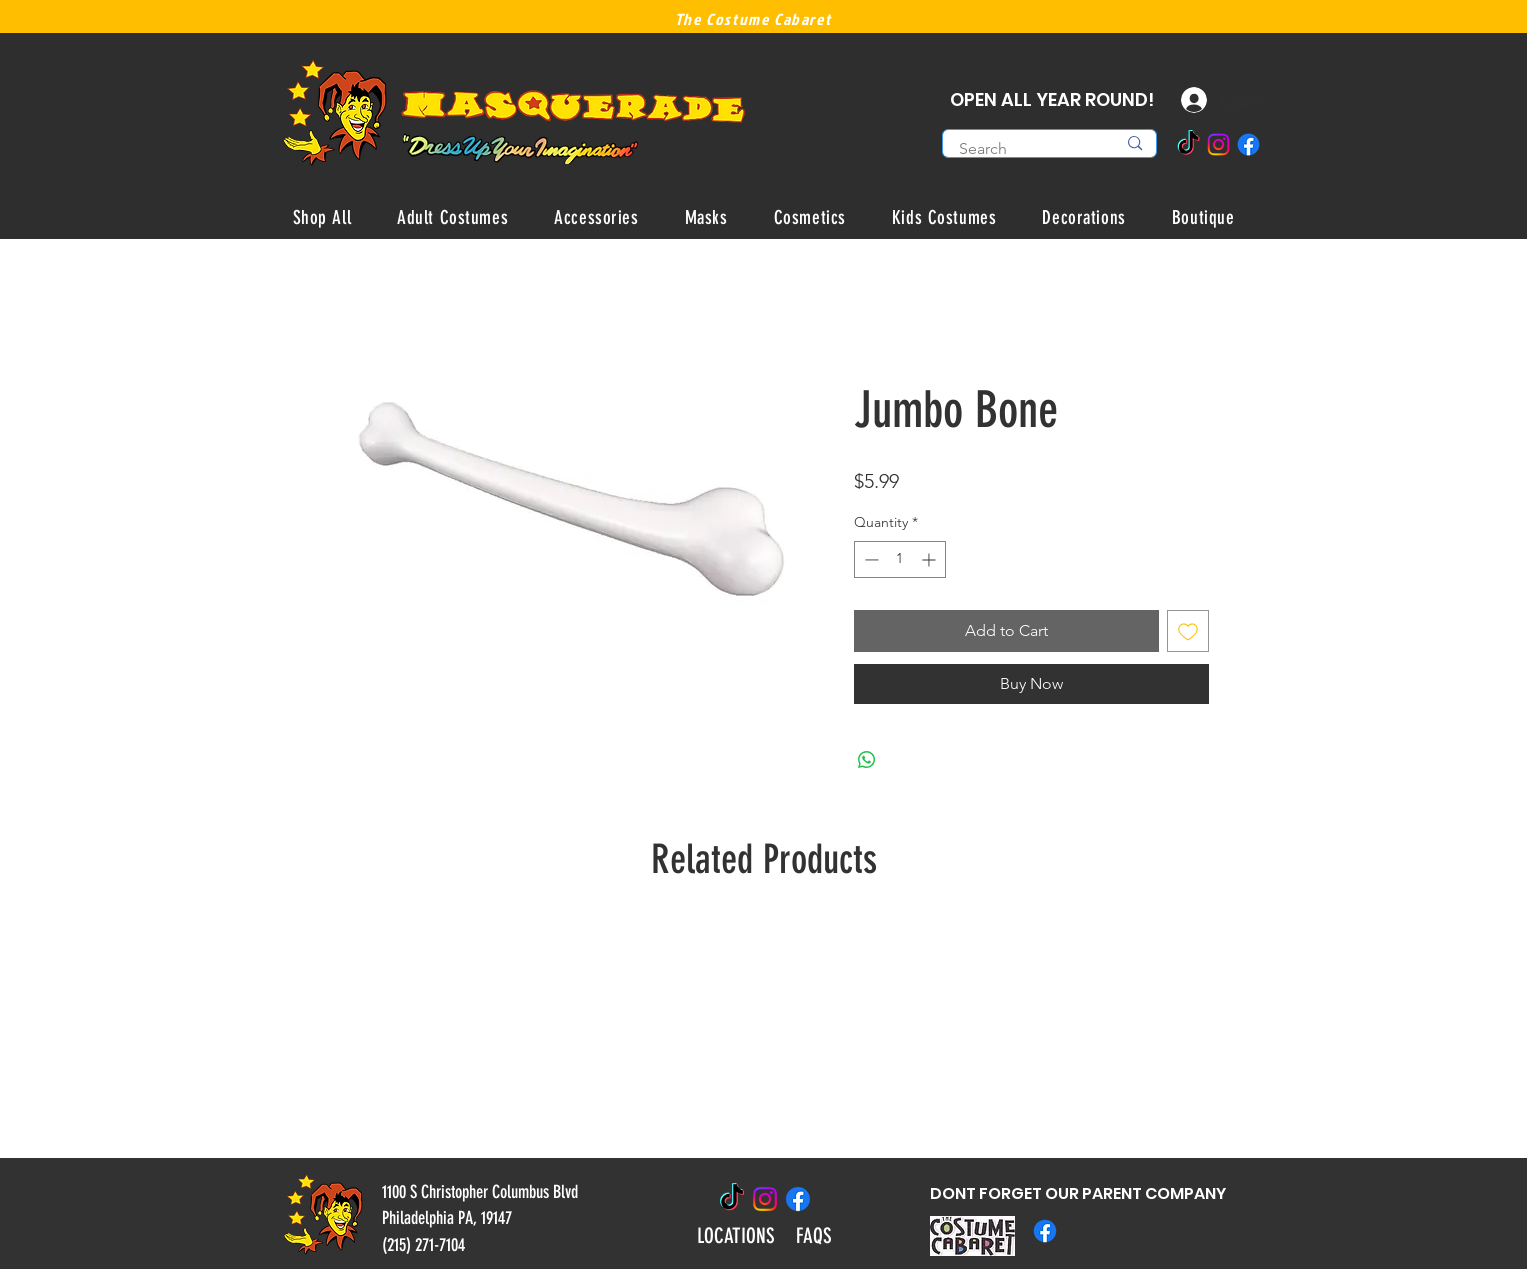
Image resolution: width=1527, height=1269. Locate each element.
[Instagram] (1218, 144)
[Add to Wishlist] (1188, 631)
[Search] (1023, 149)
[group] (764, 1031)
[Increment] (930, 559)
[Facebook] (1248, 144)
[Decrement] (869, 559)
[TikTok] (1188, 144)
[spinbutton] (900, 559)
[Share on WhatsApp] (867, 760)
